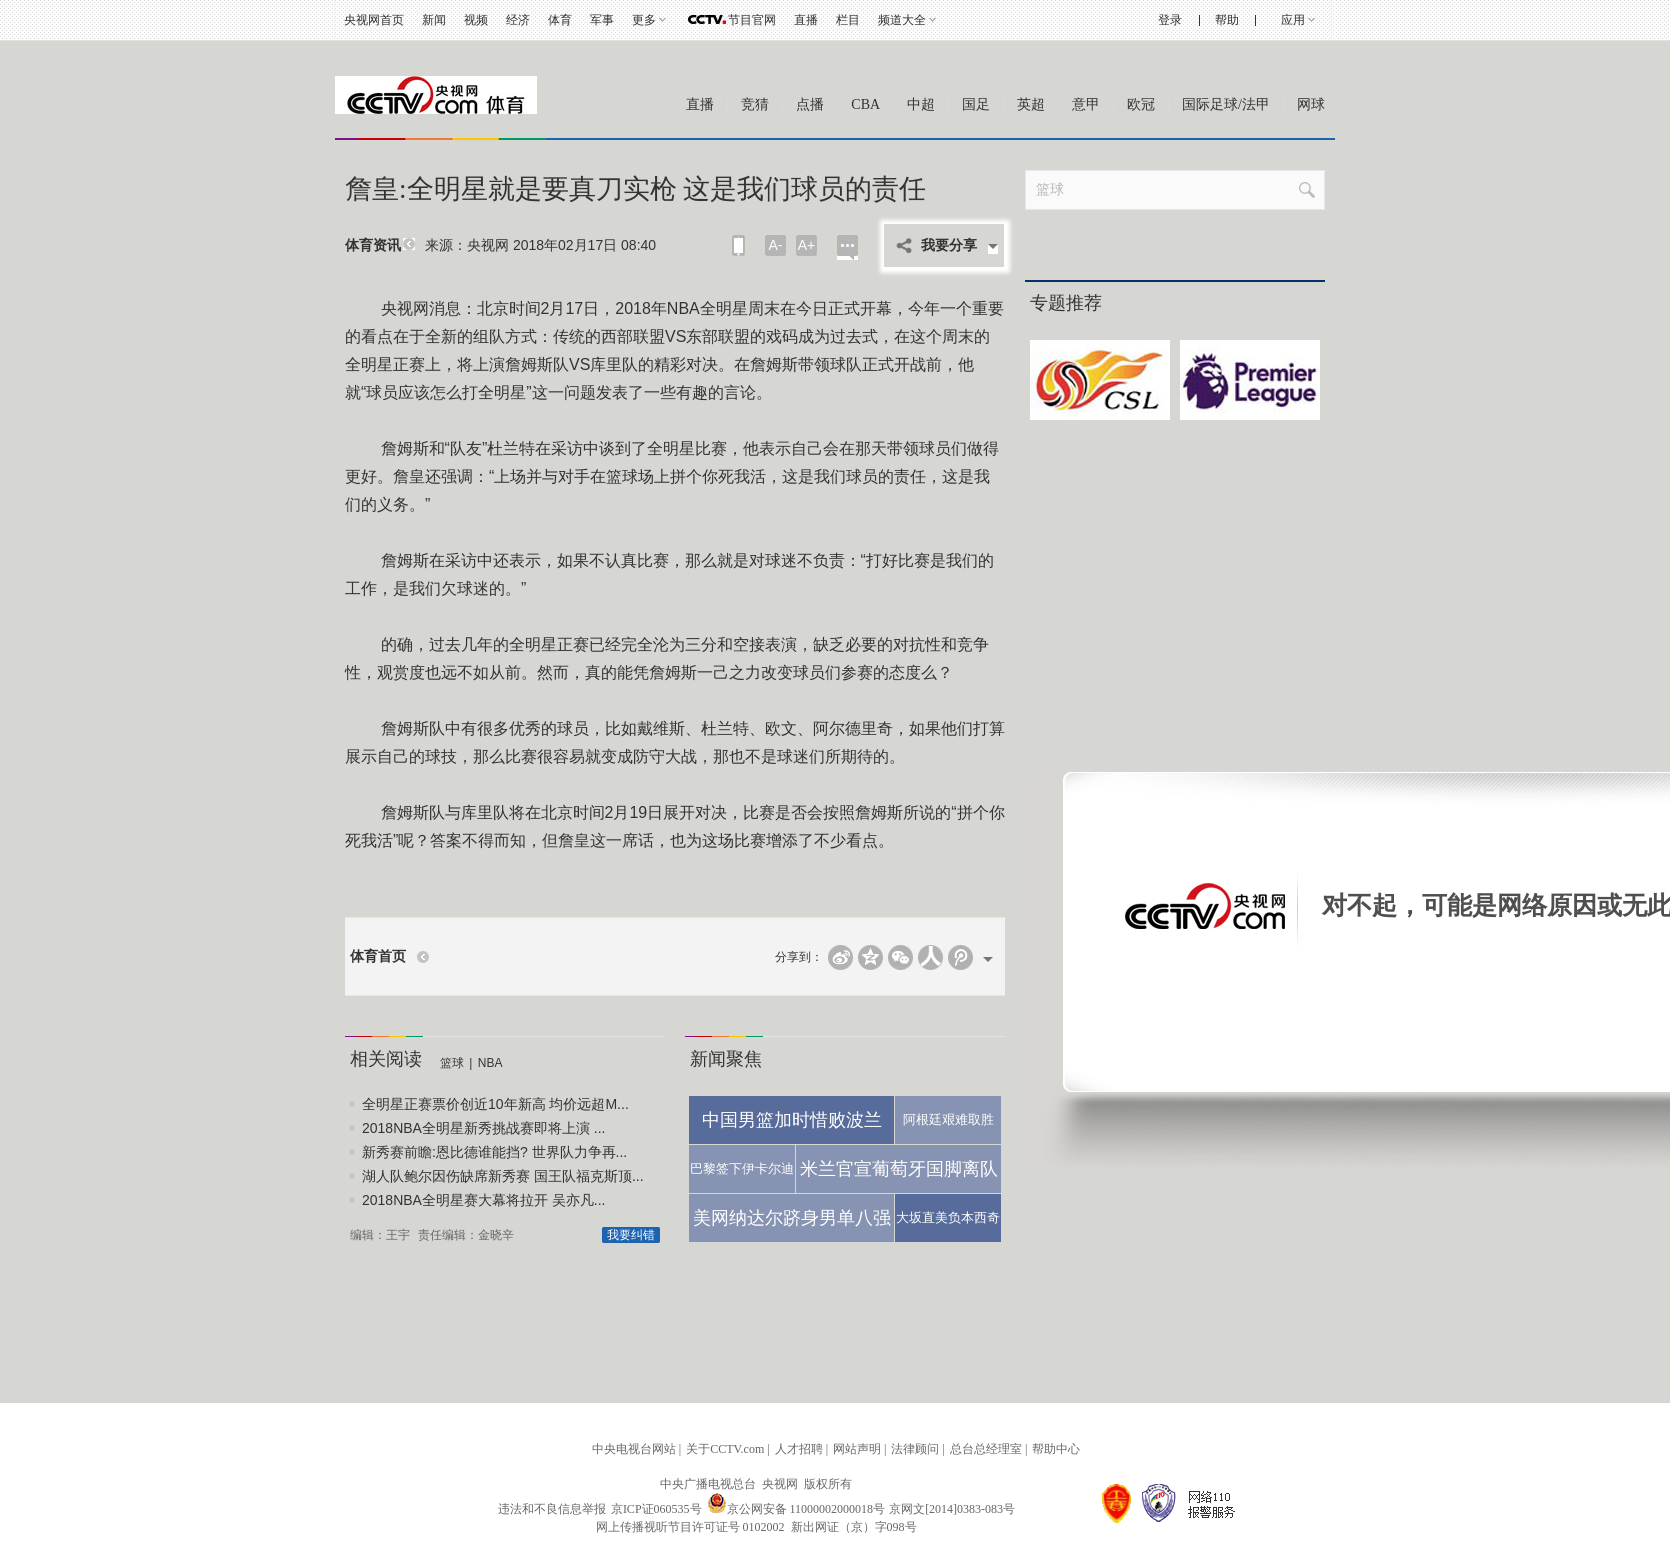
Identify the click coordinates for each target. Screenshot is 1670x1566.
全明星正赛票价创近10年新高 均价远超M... (495, 1104)
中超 (921, 104)
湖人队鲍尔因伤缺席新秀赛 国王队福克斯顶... (503, 1176)
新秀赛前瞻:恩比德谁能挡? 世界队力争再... (494, 1152)
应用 (1293, 20)
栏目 (848, 20)
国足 (976, 104)
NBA (490, 1063)
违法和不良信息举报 (552, 1509)
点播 (810, 104)
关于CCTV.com (725, 1449)
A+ (807, 245)
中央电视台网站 (634, 1449)
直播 (806, 20)
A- (776, 245)
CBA (865, 104)
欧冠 (1141, 104)
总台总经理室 (986, 1449)
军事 (602, 20)
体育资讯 (373, 245)
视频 (476, 20)
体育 (560, 20)
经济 (518, 20)
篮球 (452, 1063)
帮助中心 (1056, 1449)
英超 (1031, 104)
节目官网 (752, 20)
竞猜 (755, 104)
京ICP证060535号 (656, 1509)
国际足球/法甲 (1226, 104)
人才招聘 (799, 1449)
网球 (1311, 104)
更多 (644, 20)
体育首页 (378, 956)
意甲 (1086, 104)
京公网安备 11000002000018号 (796, 1509)
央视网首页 (374, 20)
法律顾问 (915, 1449)
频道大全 (902, 20)
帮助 (1227, 20)
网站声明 (857, 1449)
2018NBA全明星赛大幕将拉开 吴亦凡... (484, 1200)
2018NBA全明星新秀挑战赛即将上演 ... (484, 1128)
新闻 (434, 20)
